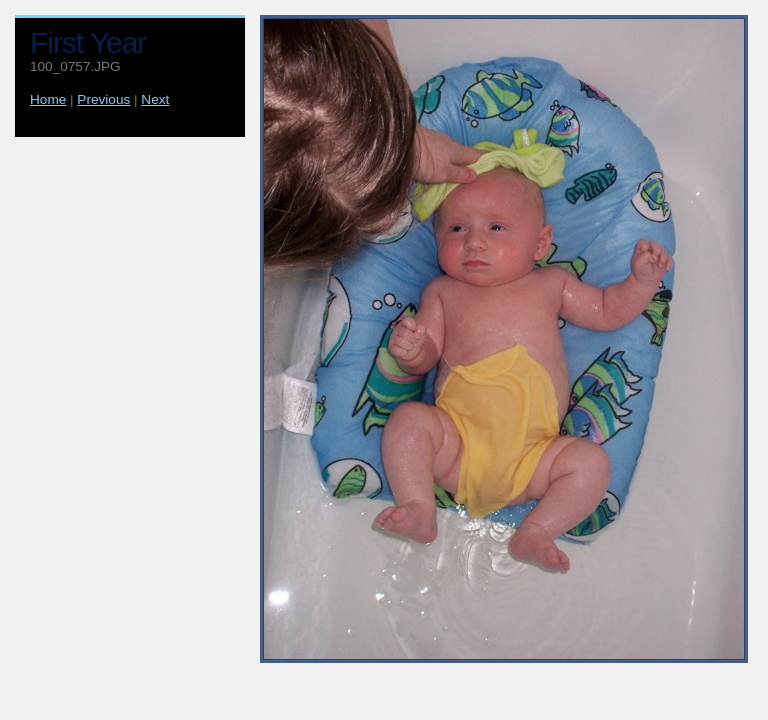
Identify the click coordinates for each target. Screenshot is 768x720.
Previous (103, 99)
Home (48, 99)
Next (155, 99)
